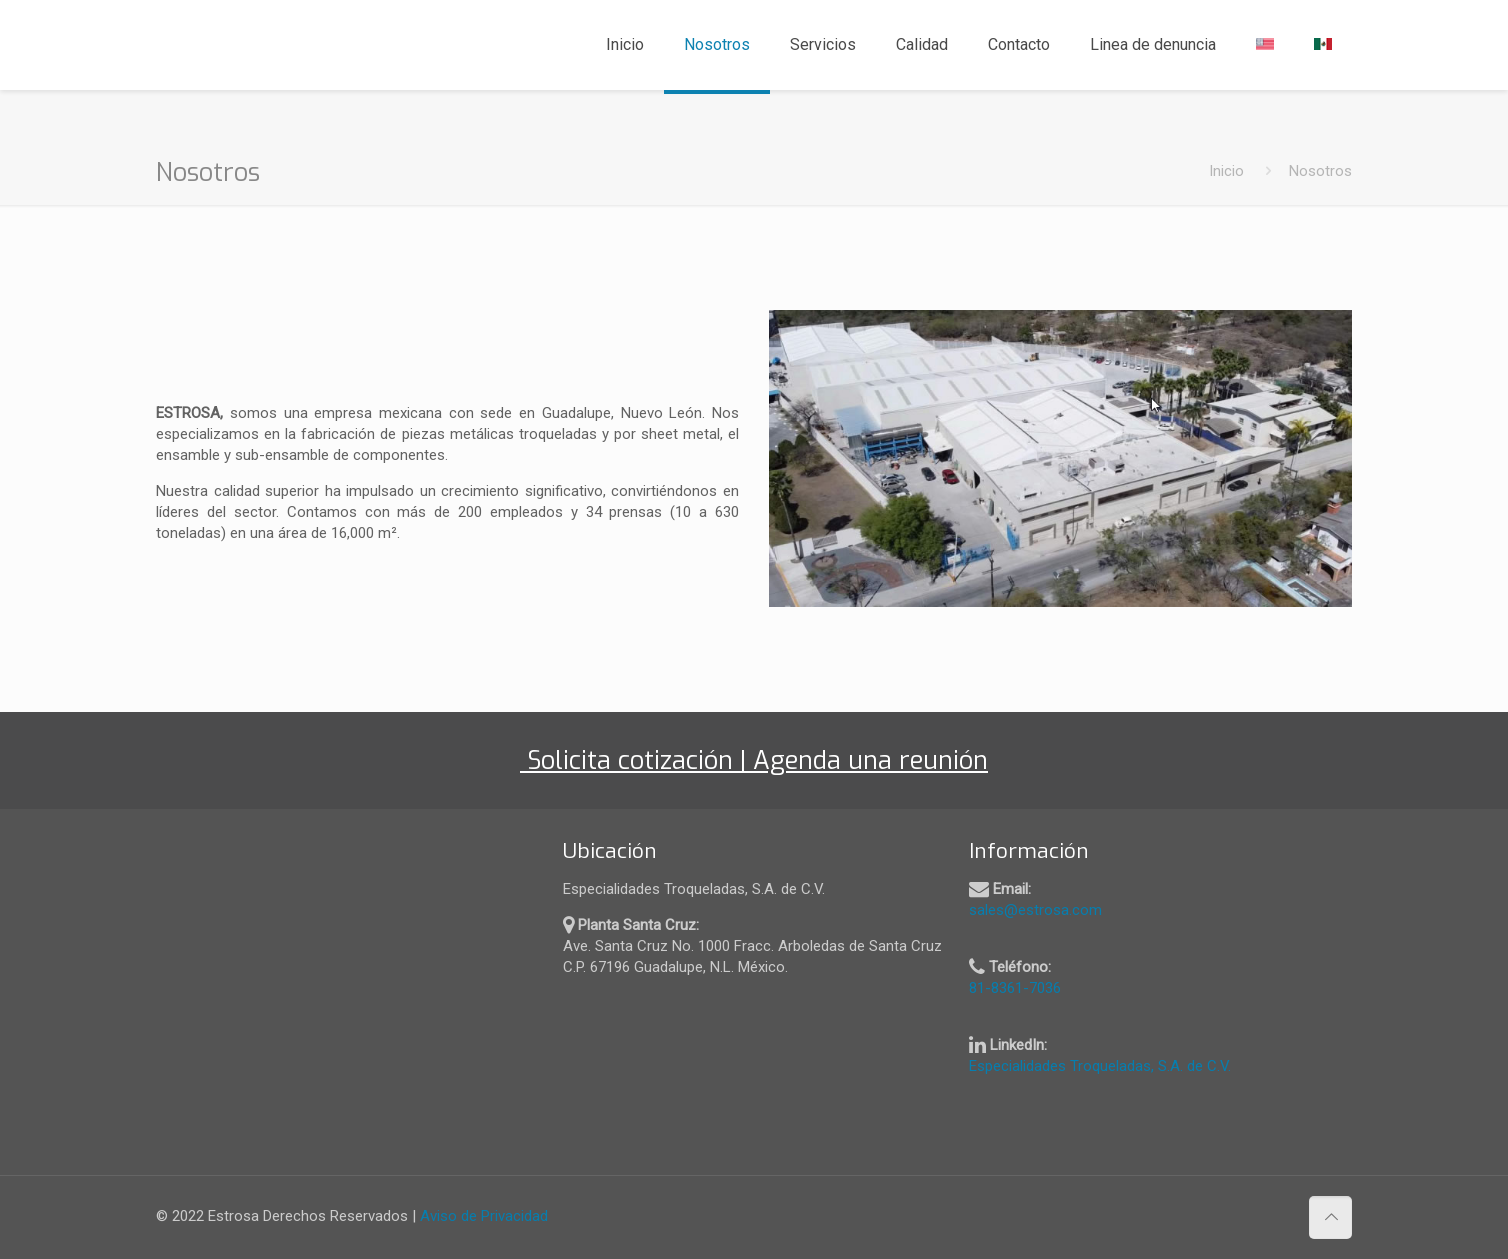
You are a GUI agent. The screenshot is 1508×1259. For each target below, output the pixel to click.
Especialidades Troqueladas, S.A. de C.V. (1100, 1066)
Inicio (1226, 171)
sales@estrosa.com (1035, 910)
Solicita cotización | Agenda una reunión (762, 760)
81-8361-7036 (1015, 988)
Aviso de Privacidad (484, 1216)
